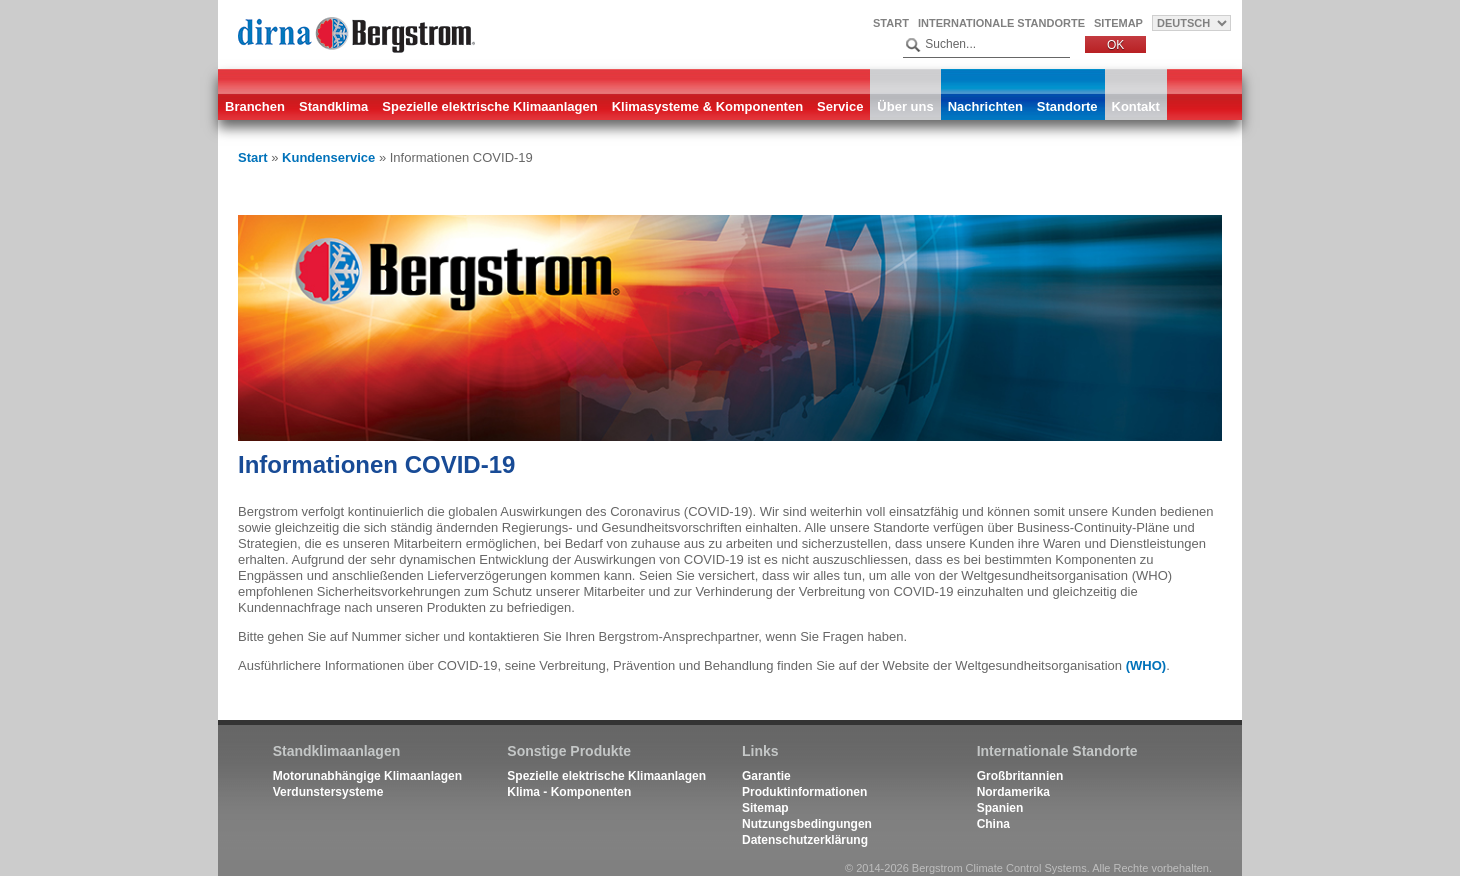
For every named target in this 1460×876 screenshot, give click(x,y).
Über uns (905, 106)
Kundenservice (328, 157)
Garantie (766, 776)
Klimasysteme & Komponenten (707, 106)
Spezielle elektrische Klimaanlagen (489, 106)
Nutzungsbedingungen (807, 824)
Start (891, 23)
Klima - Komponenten (569, 792)
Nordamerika (1013, 792)
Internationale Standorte (1001, 23)
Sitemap (1118, 23)
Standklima (333, 106)
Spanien (1000, 808)
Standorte (1067, 106)
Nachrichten (985, 106)
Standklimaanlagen (337, 751)
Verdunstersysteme (328, 792)
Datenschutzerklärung (805, 840)
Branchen (255, 106)
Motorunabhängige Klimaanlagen (367, 776)
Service (840, 106)
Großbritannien (1020, 776)
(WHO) (1146, 665)
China (993, 824)
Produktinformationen (804, 792)
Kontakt (1136, 106)
